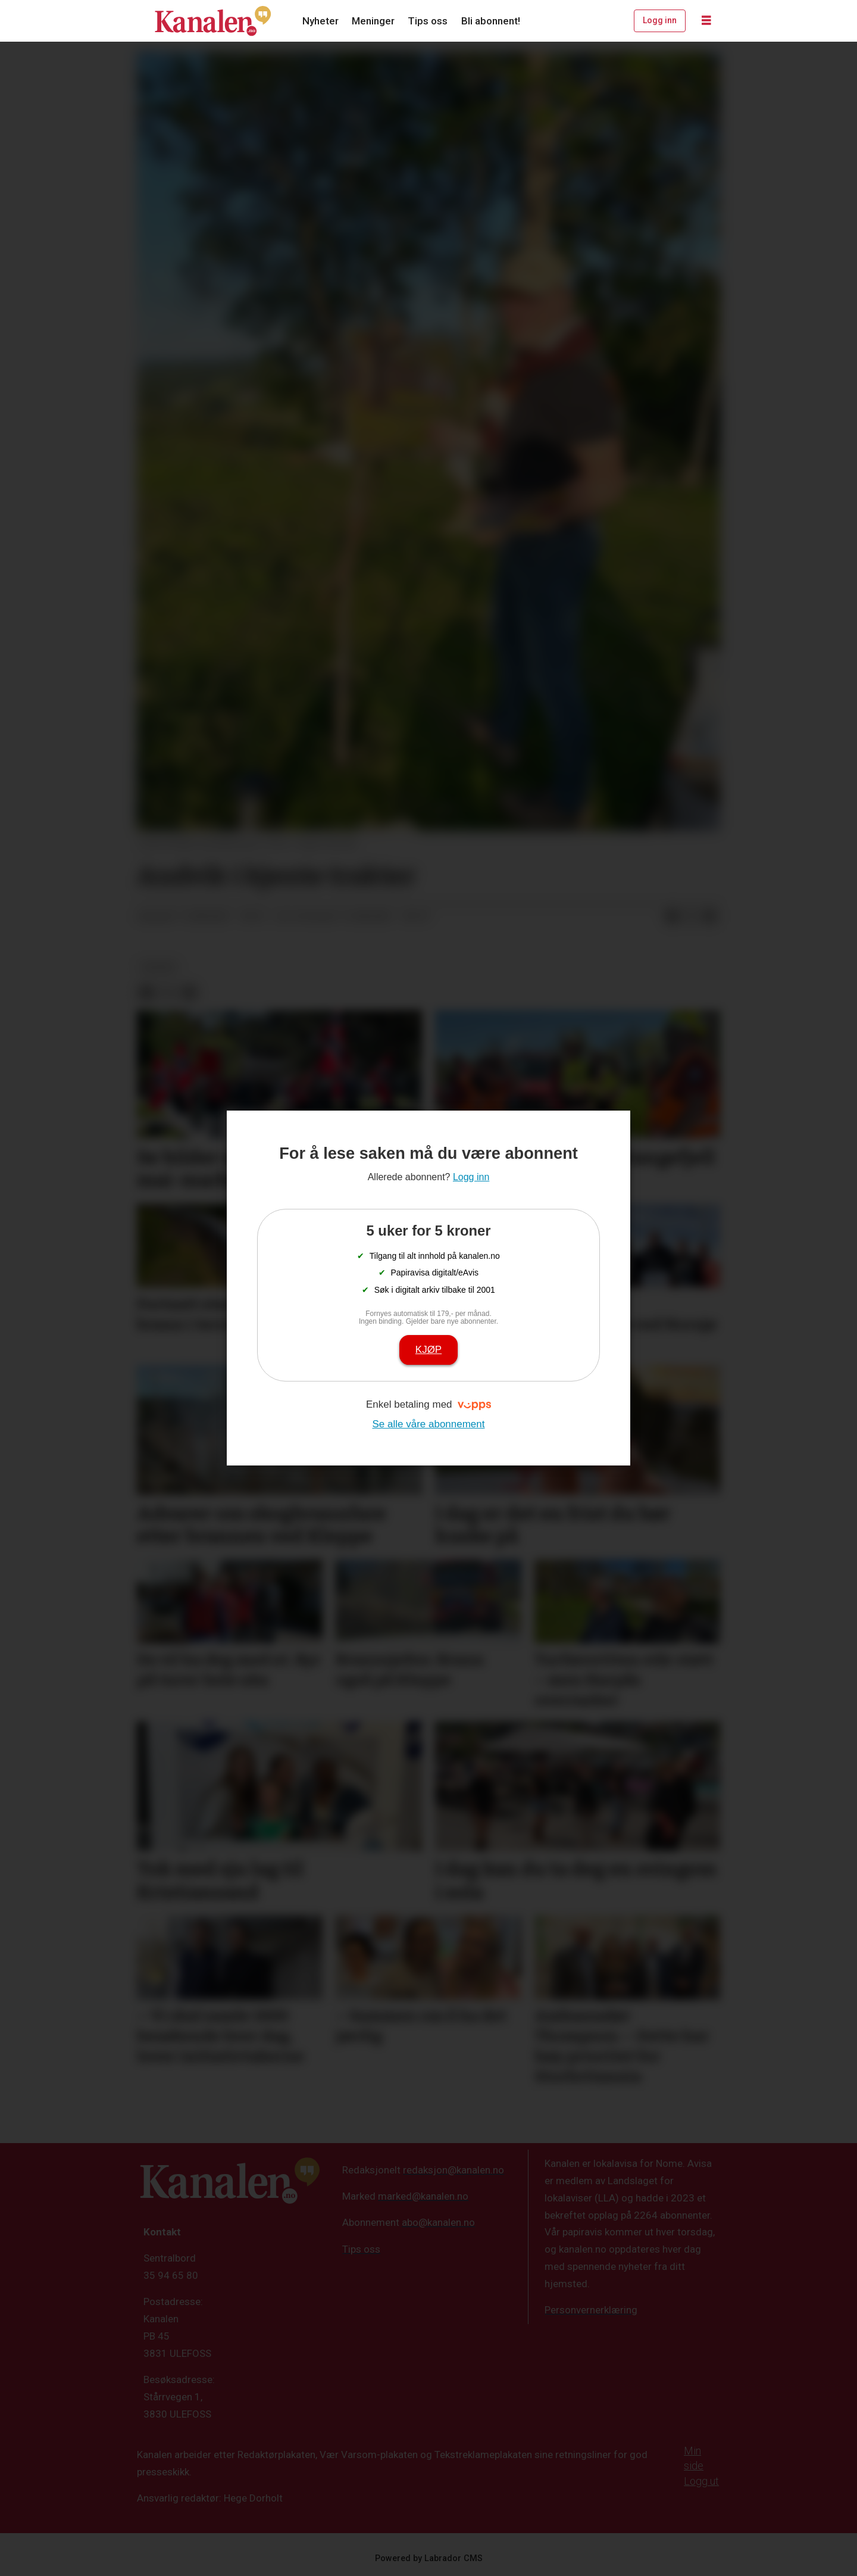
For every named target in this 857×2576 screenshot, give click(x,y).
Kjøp (428, 1349)
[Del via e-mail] (710, 917)
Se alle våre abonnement (428, 1424)
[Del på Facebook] (672, 917)
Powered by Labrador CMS (429, 2558)
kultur (158, 967)
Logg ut (701, 2481)
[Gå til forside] (213, 21)
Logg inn (660, 20)
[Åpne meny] (706, 21)
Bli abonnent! (490, 21)
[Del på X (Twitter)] (691, 917)
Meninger (373, 21)
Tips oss (428, 21)
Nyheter (320, 21)
